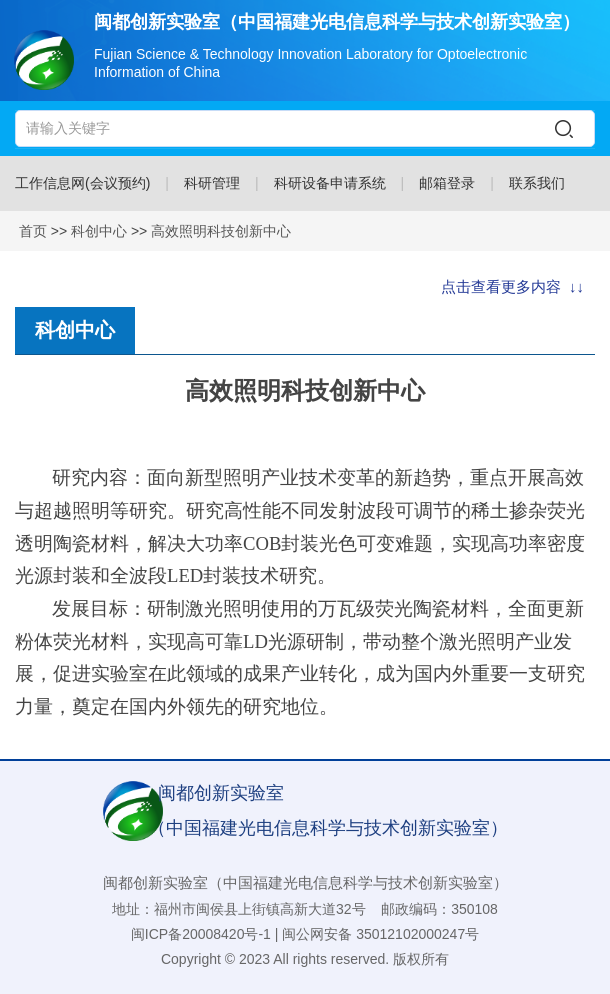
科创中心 (99, 231)
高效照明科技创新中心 (221, 231)
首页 (33, 231)
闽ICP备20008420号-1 (201, 934)
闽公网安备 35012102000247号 (380, 934)
